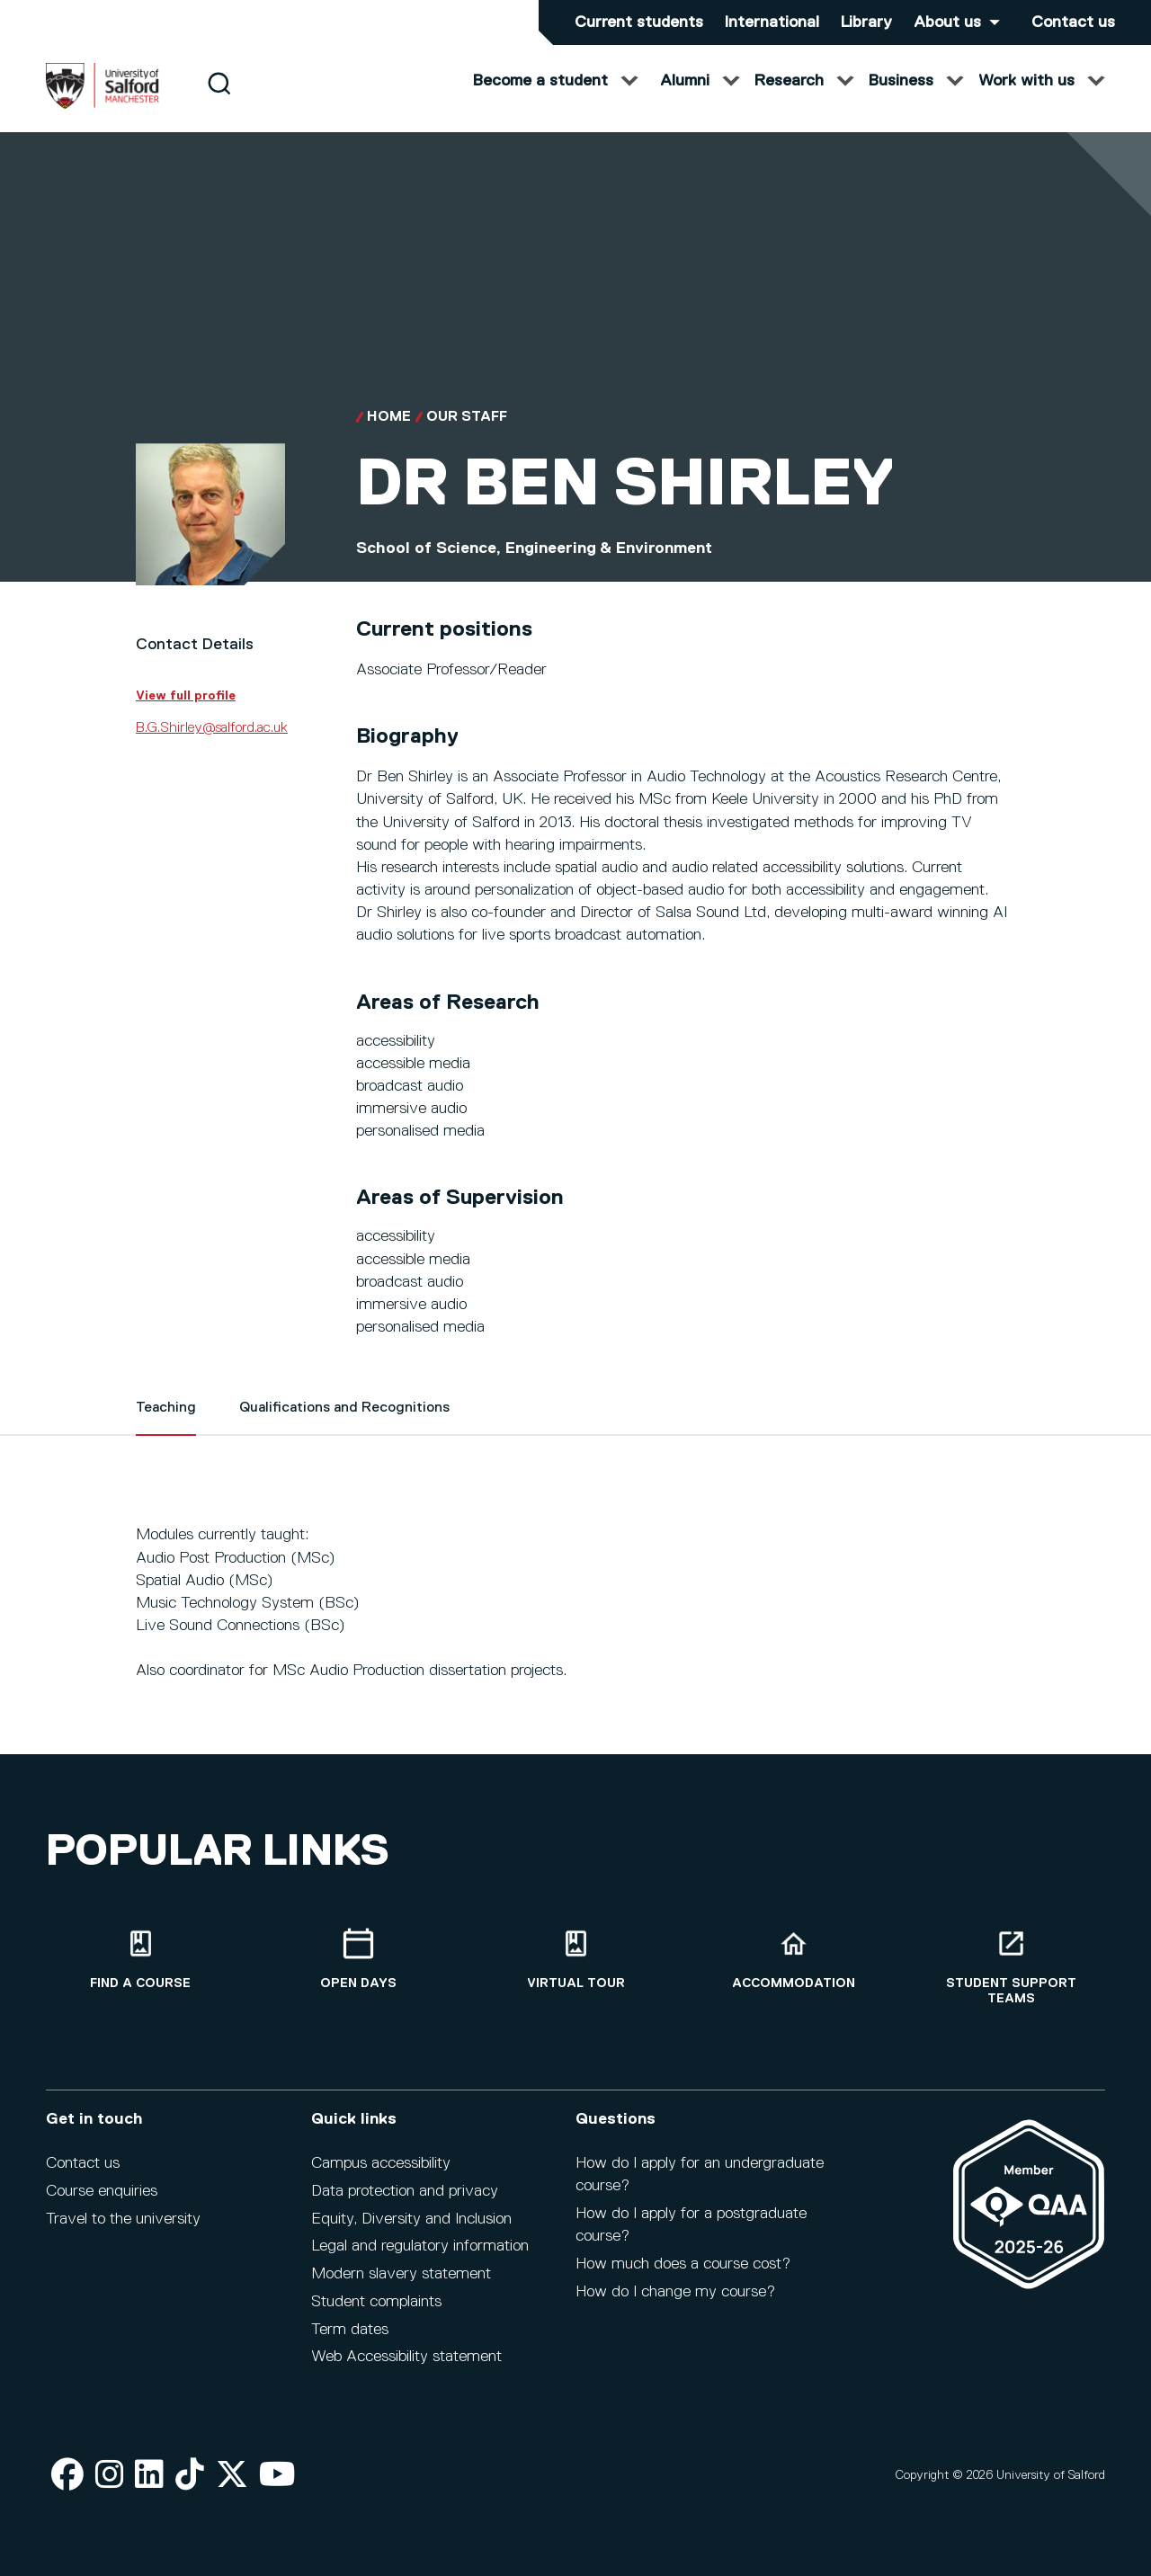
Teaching (166, 1426)
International (772, 22)
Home (389, 435)
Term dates (349, 2330)
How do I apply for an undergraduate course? (700, 2174)
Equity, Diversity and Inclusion (411, 2219)
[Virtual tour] (575, 1960)
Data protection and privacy (404, 2191)
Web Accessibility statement (406, 2357)
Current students (639, 22)
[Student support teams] (1010, 1967)
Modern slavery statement (401, 2274)
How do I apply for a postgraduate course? (691, 2225)
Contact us (1073, 22)
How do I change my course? (675, 2292)
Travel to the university (123, 2219)
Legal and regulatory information (420, 2246)
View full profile (186, 714)
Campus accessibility (381, 2163)
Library (866, 22)
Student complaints (376, 2302)
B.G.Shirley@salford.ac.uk (212, 746)
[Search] (219, 101)
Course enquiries (101, 2191)
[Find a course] (140, 1960)
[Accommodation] (793, 1960)
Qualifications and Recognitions (344, 1426)
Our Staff (466, 435)
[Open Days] (357, 1960)
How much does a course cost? (683, 2264)
